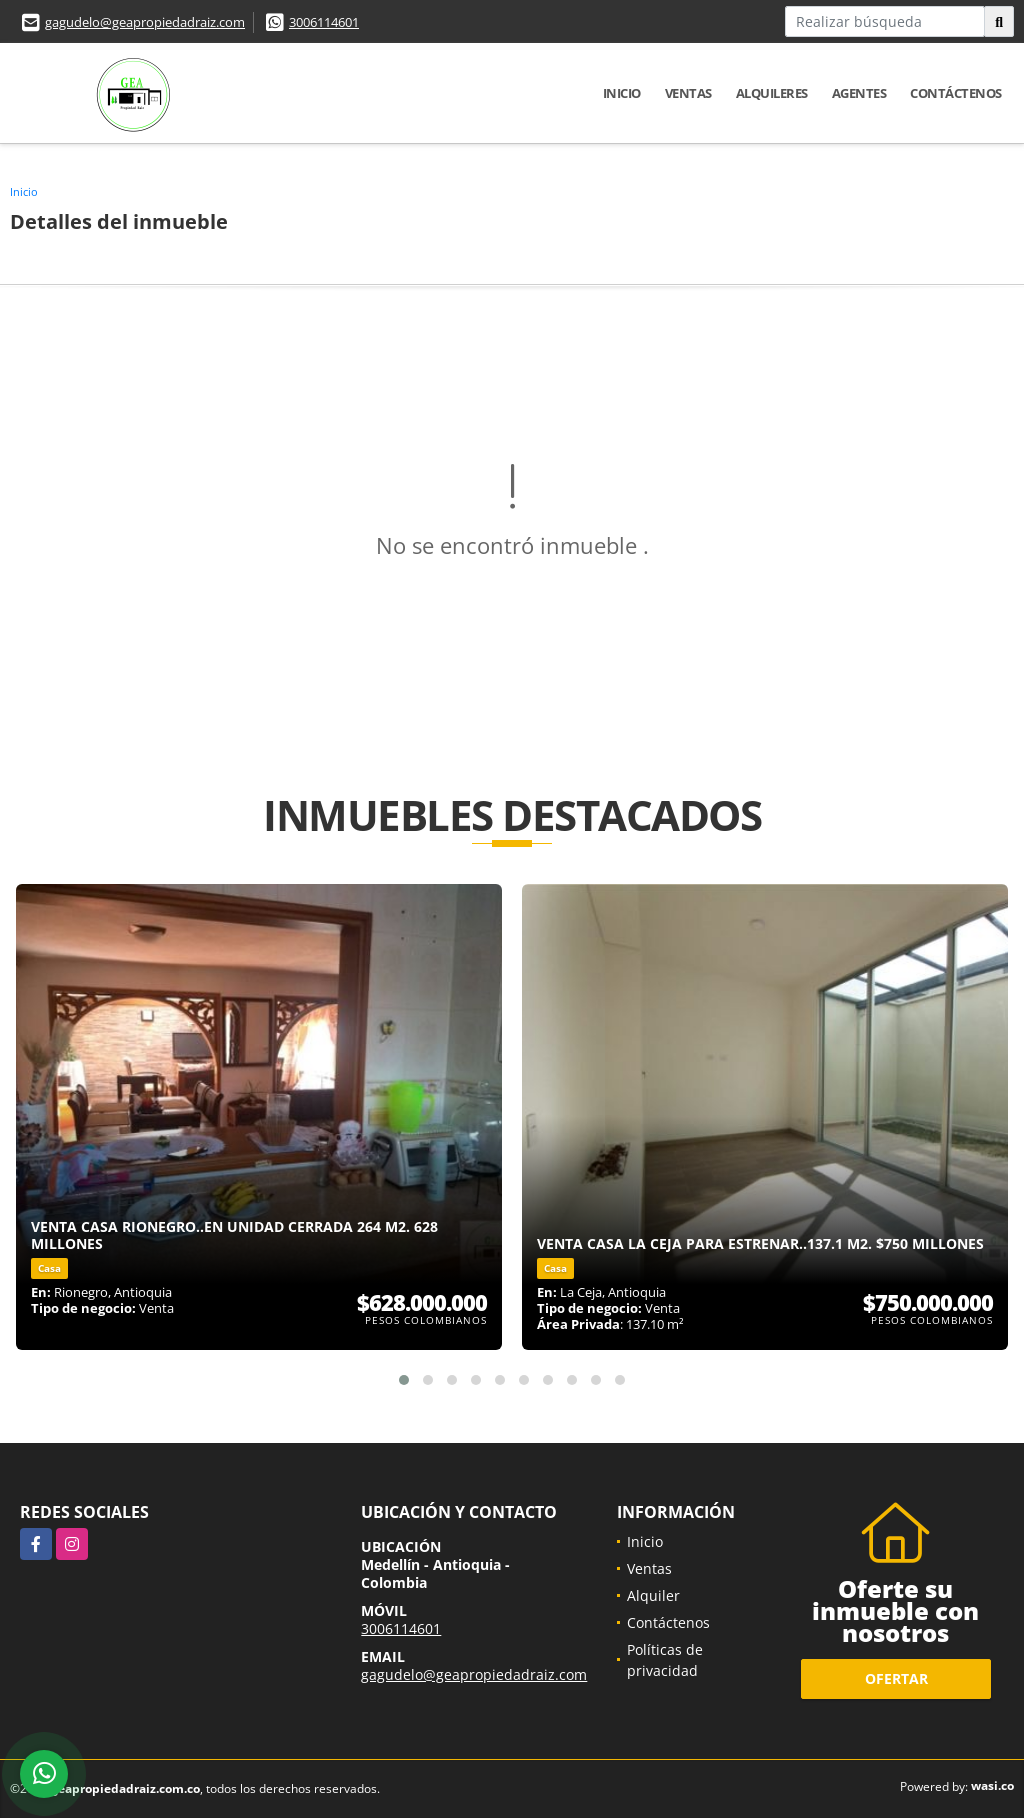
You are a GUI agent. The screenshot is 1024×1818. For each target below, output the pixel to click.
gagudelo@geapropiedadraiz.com (145, 22)
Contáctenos (956, 93)
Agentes (859, 93)
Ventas (688, 93)
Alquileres (772, 93)
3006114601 (324, 22)
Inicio (622, 93)
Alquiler (653, 1595)
